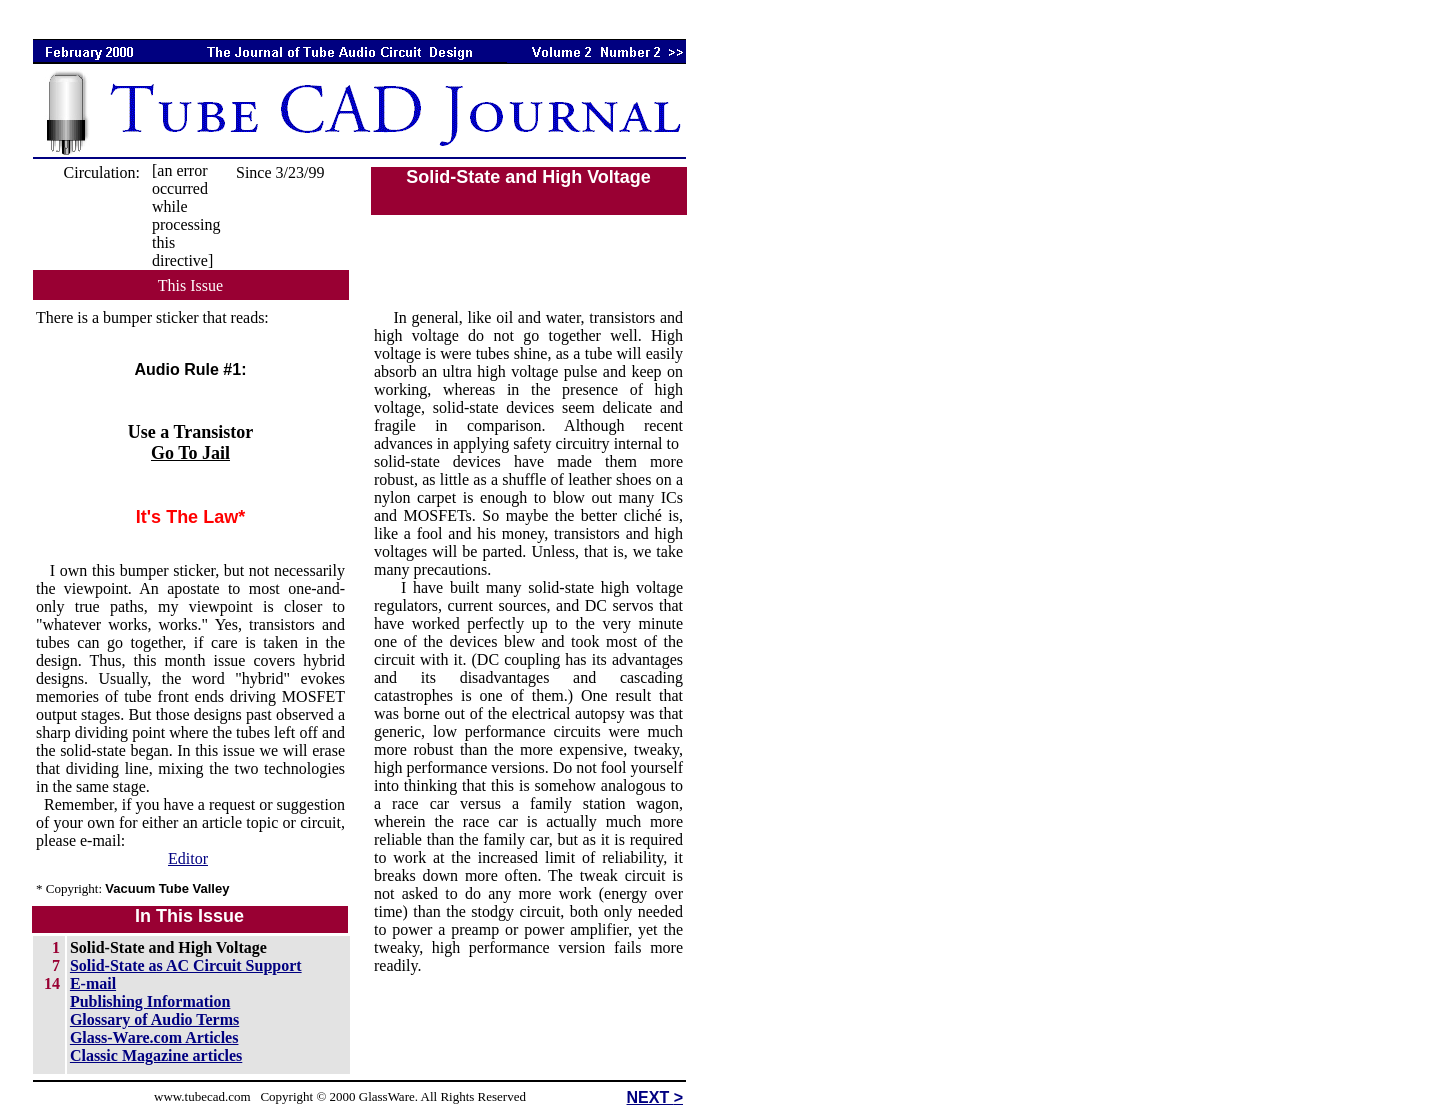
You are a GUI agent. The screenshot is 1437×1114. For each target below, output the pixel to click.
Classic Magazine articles (156, 1055)
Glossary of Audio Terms (154, 1019)
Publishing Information (150, 1001)
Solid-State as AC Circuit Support (186, 965)
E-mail (93, 983)
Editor (188, 858)
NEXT (650, 1097)
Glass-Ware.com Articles (154, 1037)
